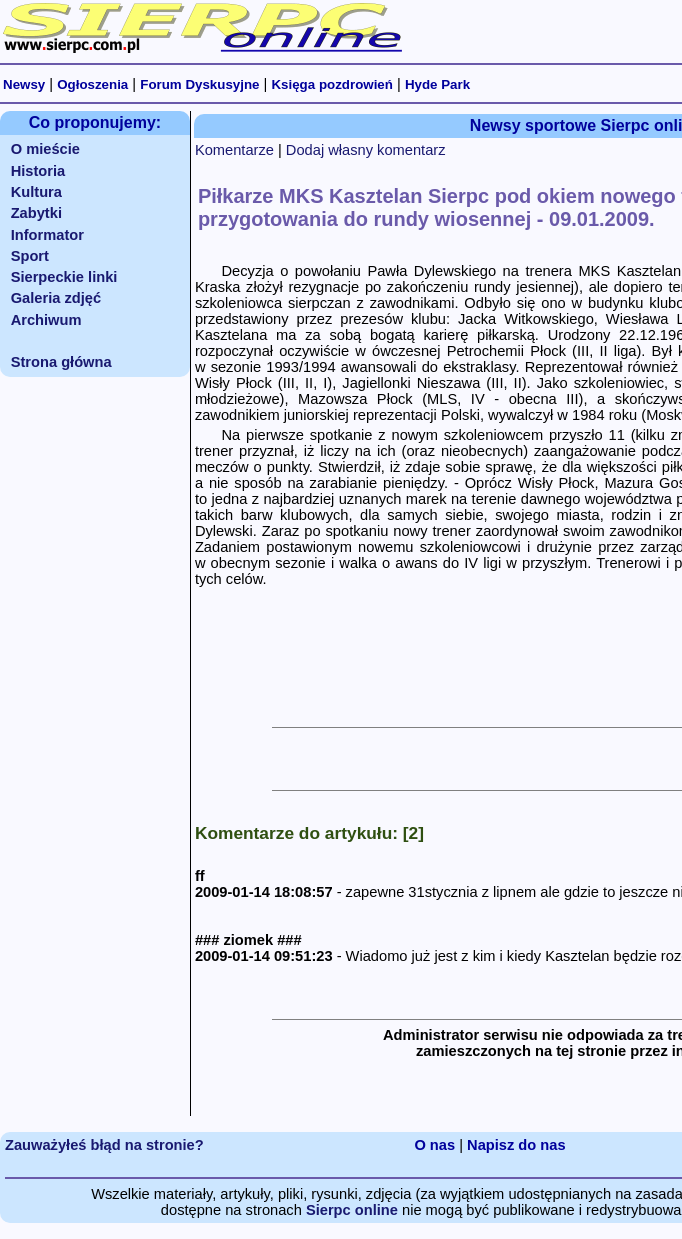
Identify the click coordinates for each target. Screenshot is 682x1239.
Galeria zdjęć (56, 298)
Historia (38, 171)
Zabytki (36, 213)
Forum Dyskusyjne (199, 84)
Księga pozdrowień (331, 84)
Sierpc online (352, 1210)
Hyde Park (437, 84)
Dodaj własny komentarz (366, 150)
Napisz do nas (516, 1145)
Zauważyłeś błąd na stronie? (104, 1145)
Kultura (36, 192)
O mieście (45, 149)
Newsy (24, 84)
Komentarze (234, 150)
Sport (30, 256)
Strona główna (61, 362)
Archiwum (46, 320)
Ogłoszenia (92, 84)
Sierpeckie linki (64, 277)
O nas (434, 1145)
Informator (47, 235)
